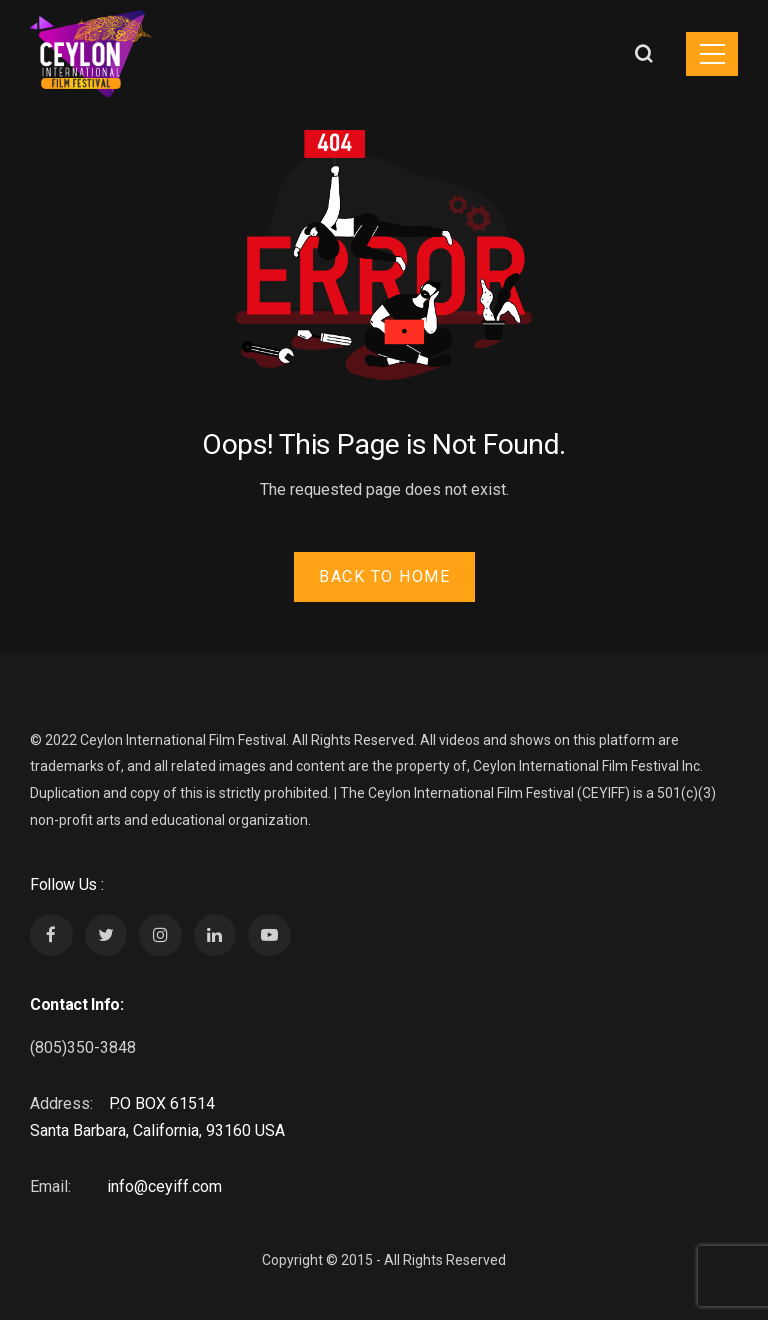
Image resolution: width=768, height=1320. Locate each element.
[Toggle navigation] (712, 54)
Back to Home (384, 576)
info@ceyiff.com (164, 1186)
